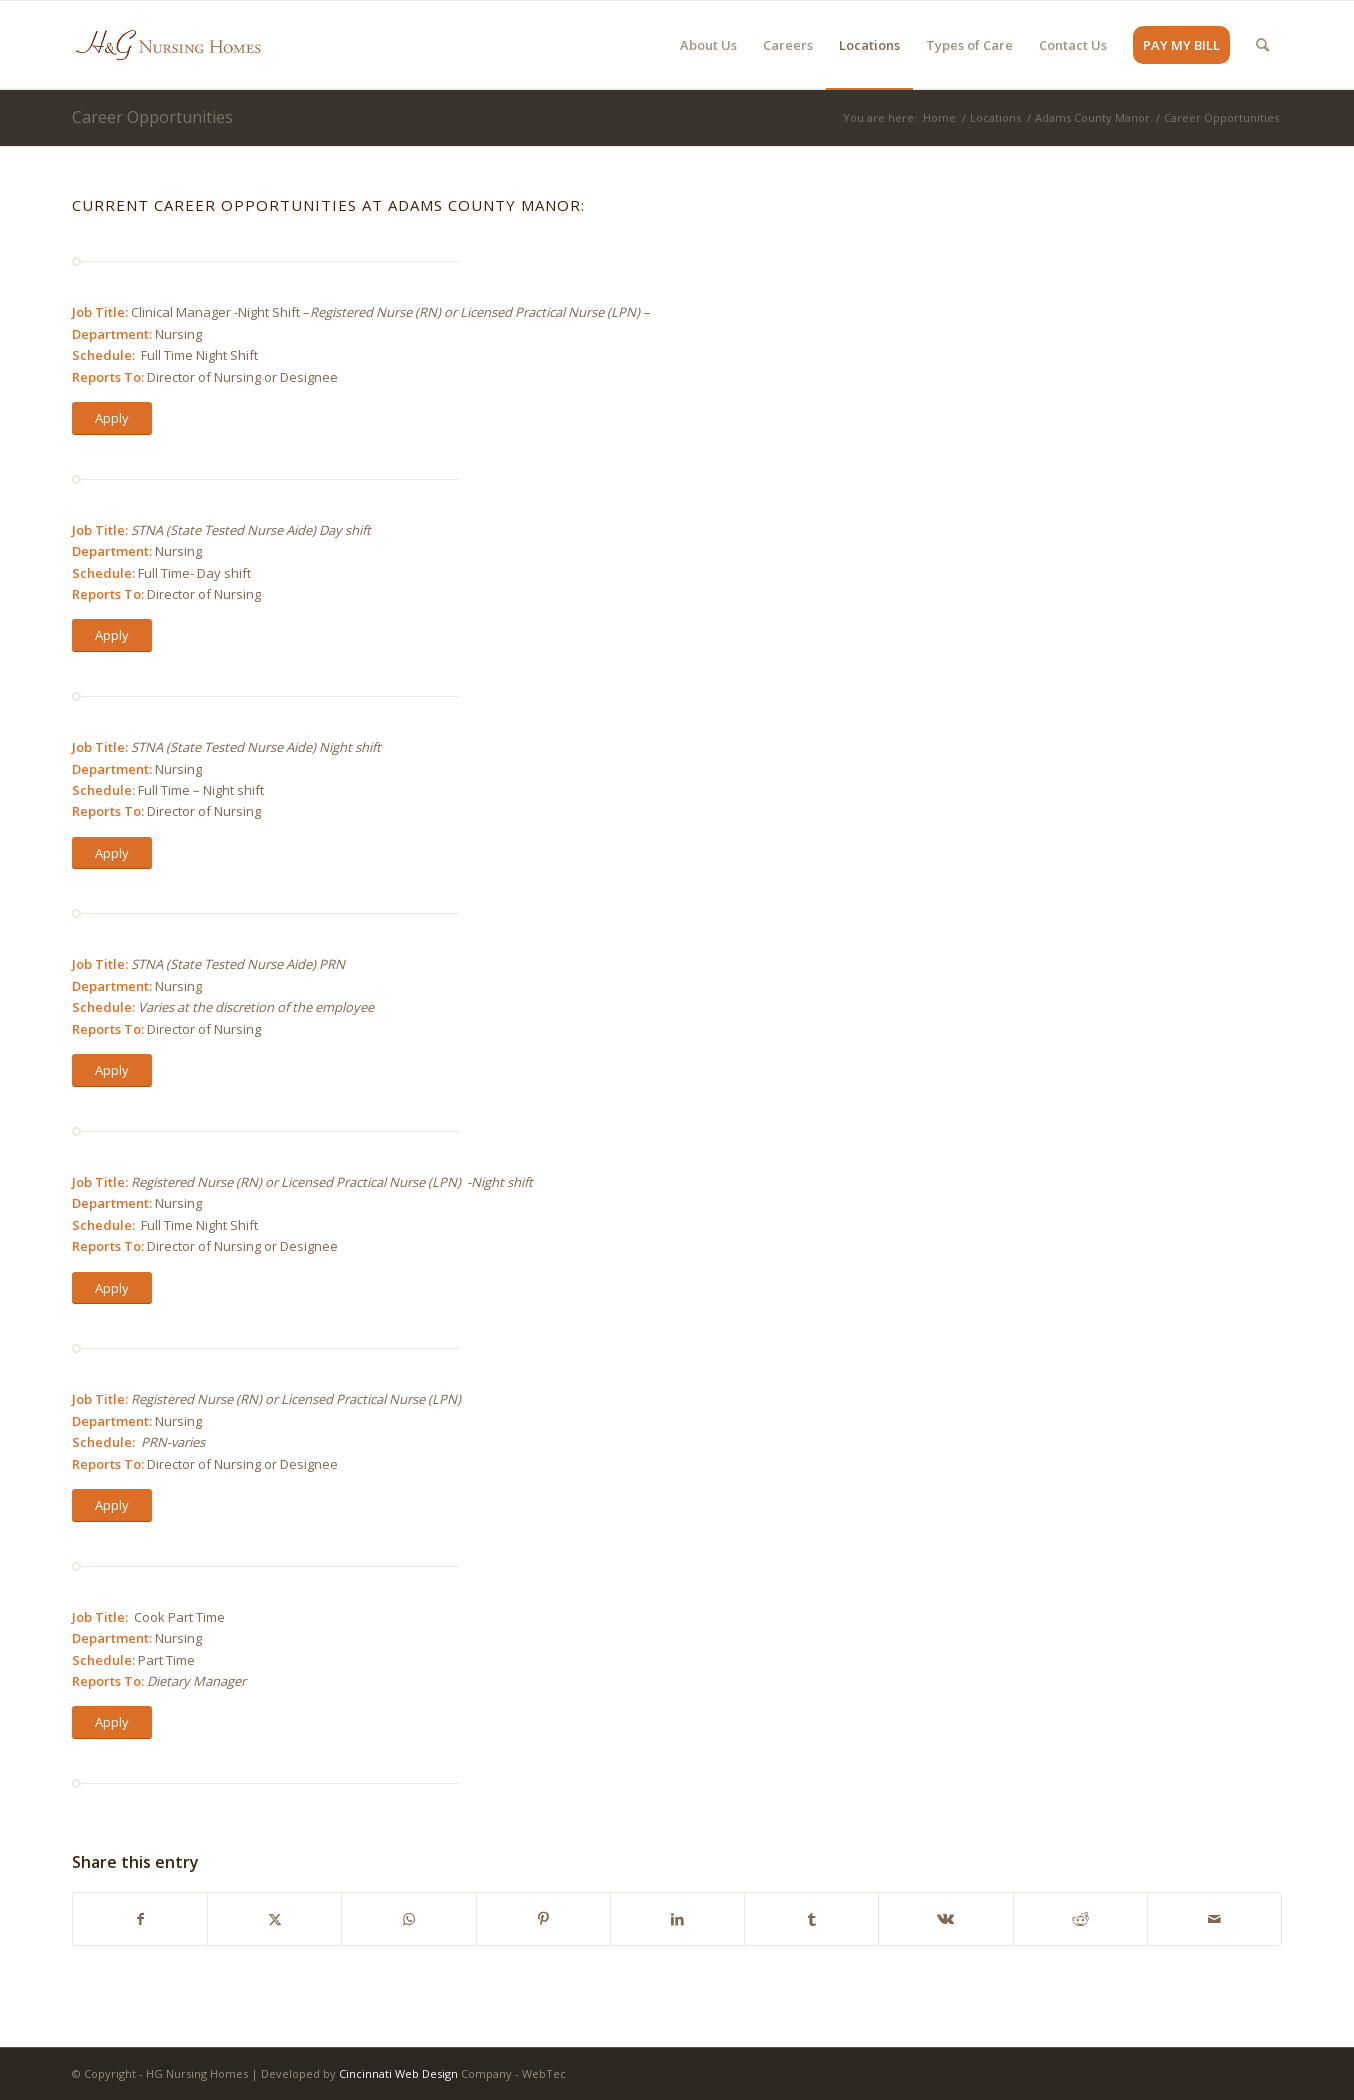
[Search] (1262, 45)
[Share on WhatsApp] (408, 1919)
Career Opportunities (152, 117)
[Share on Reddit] (1080, 1919)
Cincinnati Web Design (398, 2073)
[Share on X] (274, 1919)
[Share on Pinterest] (543, 1919)
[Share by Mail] (1214, 1919)
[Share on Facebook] (140, 1919)
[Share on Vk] (945, 1919)
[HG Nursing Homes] (168, 45)
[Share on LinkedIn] (677, 1919)
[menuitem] (708, 45)
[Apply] (112, 418)
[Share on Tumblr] (811, 1919)
